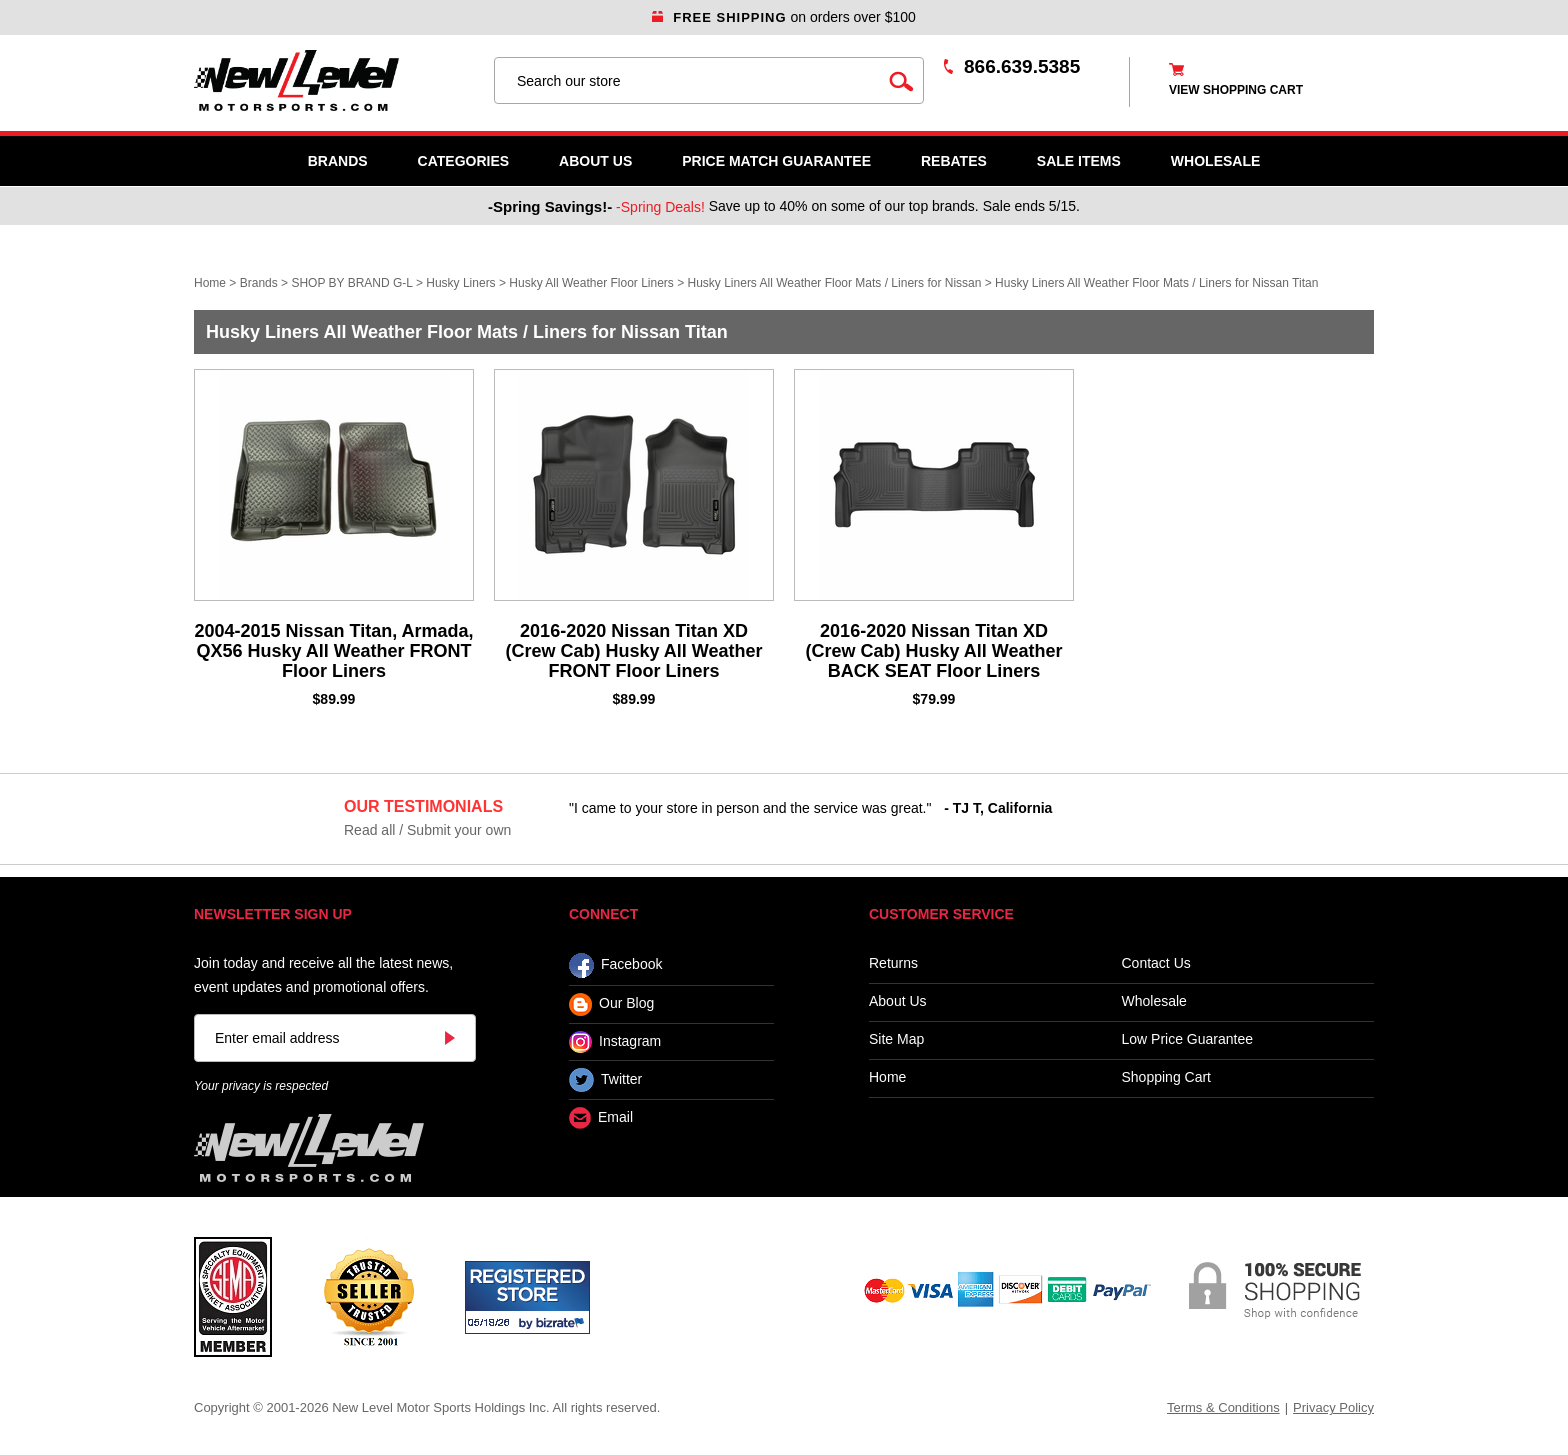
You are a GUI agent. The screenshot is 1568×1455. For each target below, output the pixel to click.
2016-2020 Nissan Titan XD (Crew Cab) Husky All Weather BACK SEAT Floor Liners (933, 651)
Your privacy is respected (261, 1086)
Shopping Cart (1167, 1077)
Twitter (605, 1080)
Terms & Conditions (1223, 1407)
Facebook (615, 965)
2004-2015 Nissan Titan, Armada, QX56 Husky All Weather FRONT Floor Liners (333, 651)
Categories (464, 161)
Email (601, 1118)
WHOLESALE (1215, 161)
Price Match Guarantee (776, 161)
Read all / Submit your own (427, 830)
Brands (338, 161)
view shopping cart (1236, 90)
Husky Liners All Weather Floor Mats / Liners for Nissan (835, 283)
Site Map (896, 1039)
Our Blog (611, 1004)
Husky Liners (460, 283)
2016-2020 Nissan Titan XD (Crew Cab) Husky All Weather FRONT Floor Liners (633, 651)
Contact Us (1156, 963)
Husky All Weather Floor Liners (591, 283)
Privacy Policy (1333, 1407)
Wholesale (1154, 1001)
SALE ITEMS (1079, 161)
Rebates (954, 161)
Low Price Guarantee (1188, 1039)
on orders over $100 (784, 17)
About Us (595, 161)
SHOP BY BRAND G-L (351, 283)
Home (210, 283)
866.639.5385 (1022, 66)
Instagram (615, 1042)
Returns (893, 963)
